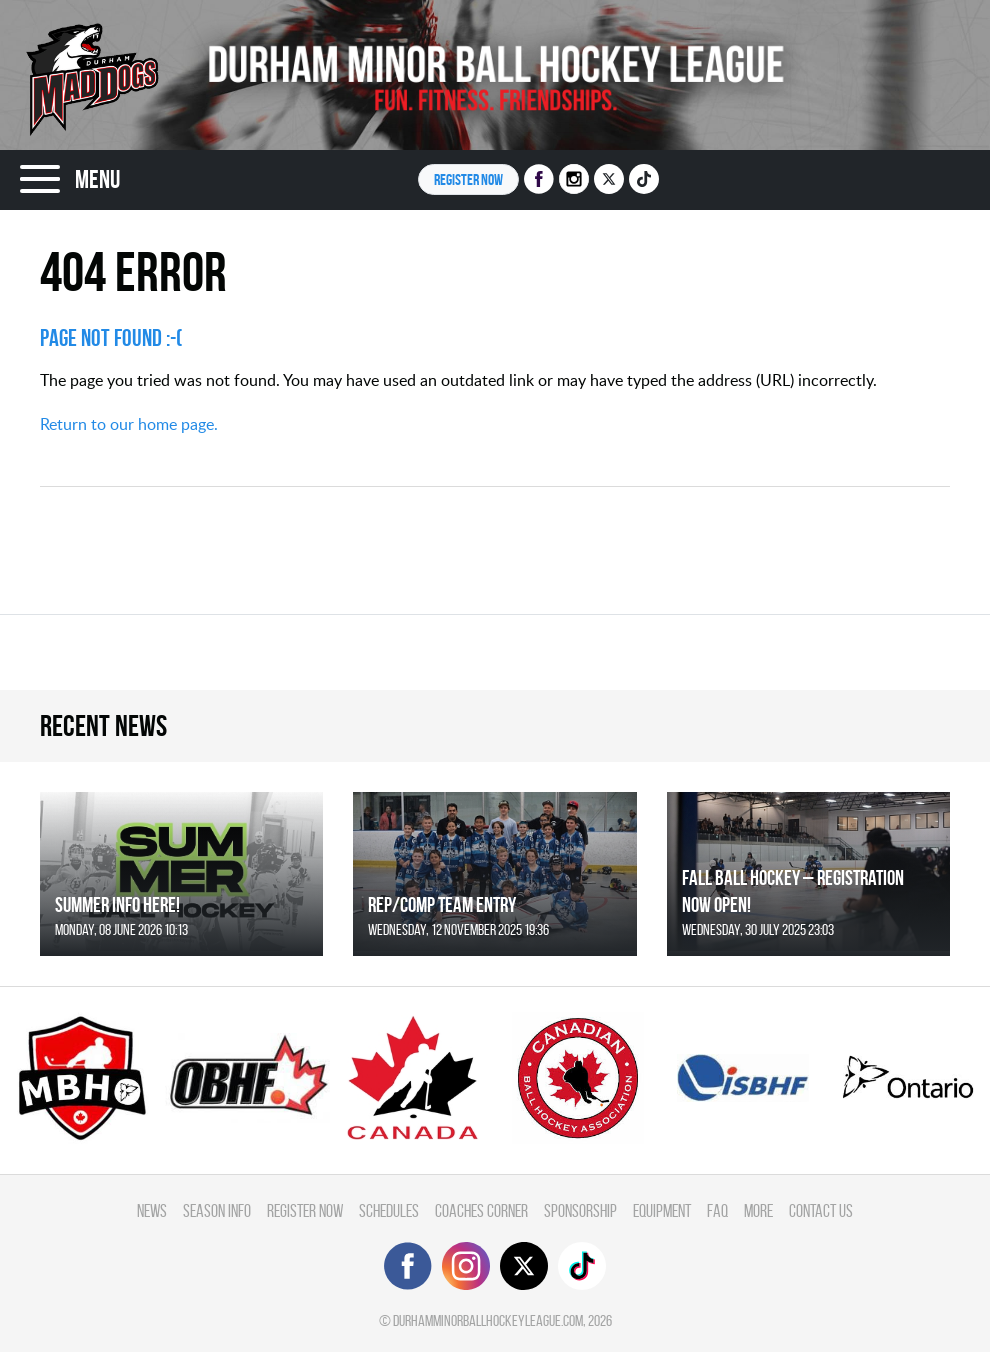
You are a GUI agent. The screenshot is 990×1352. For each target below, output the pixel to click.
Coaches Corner (481, 1210)
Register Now (305, 1210)
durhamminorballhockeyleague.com (488, 1320)
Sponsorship (580, 1210)
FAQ (717, 1210)
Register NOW (468, 179)
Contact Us (821, 1210)
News (152, 1210)
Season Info (217, 1210)
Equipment (662, 1210)
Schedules (389, 1210)
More (758, 1210)
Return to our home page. (129, 424)
